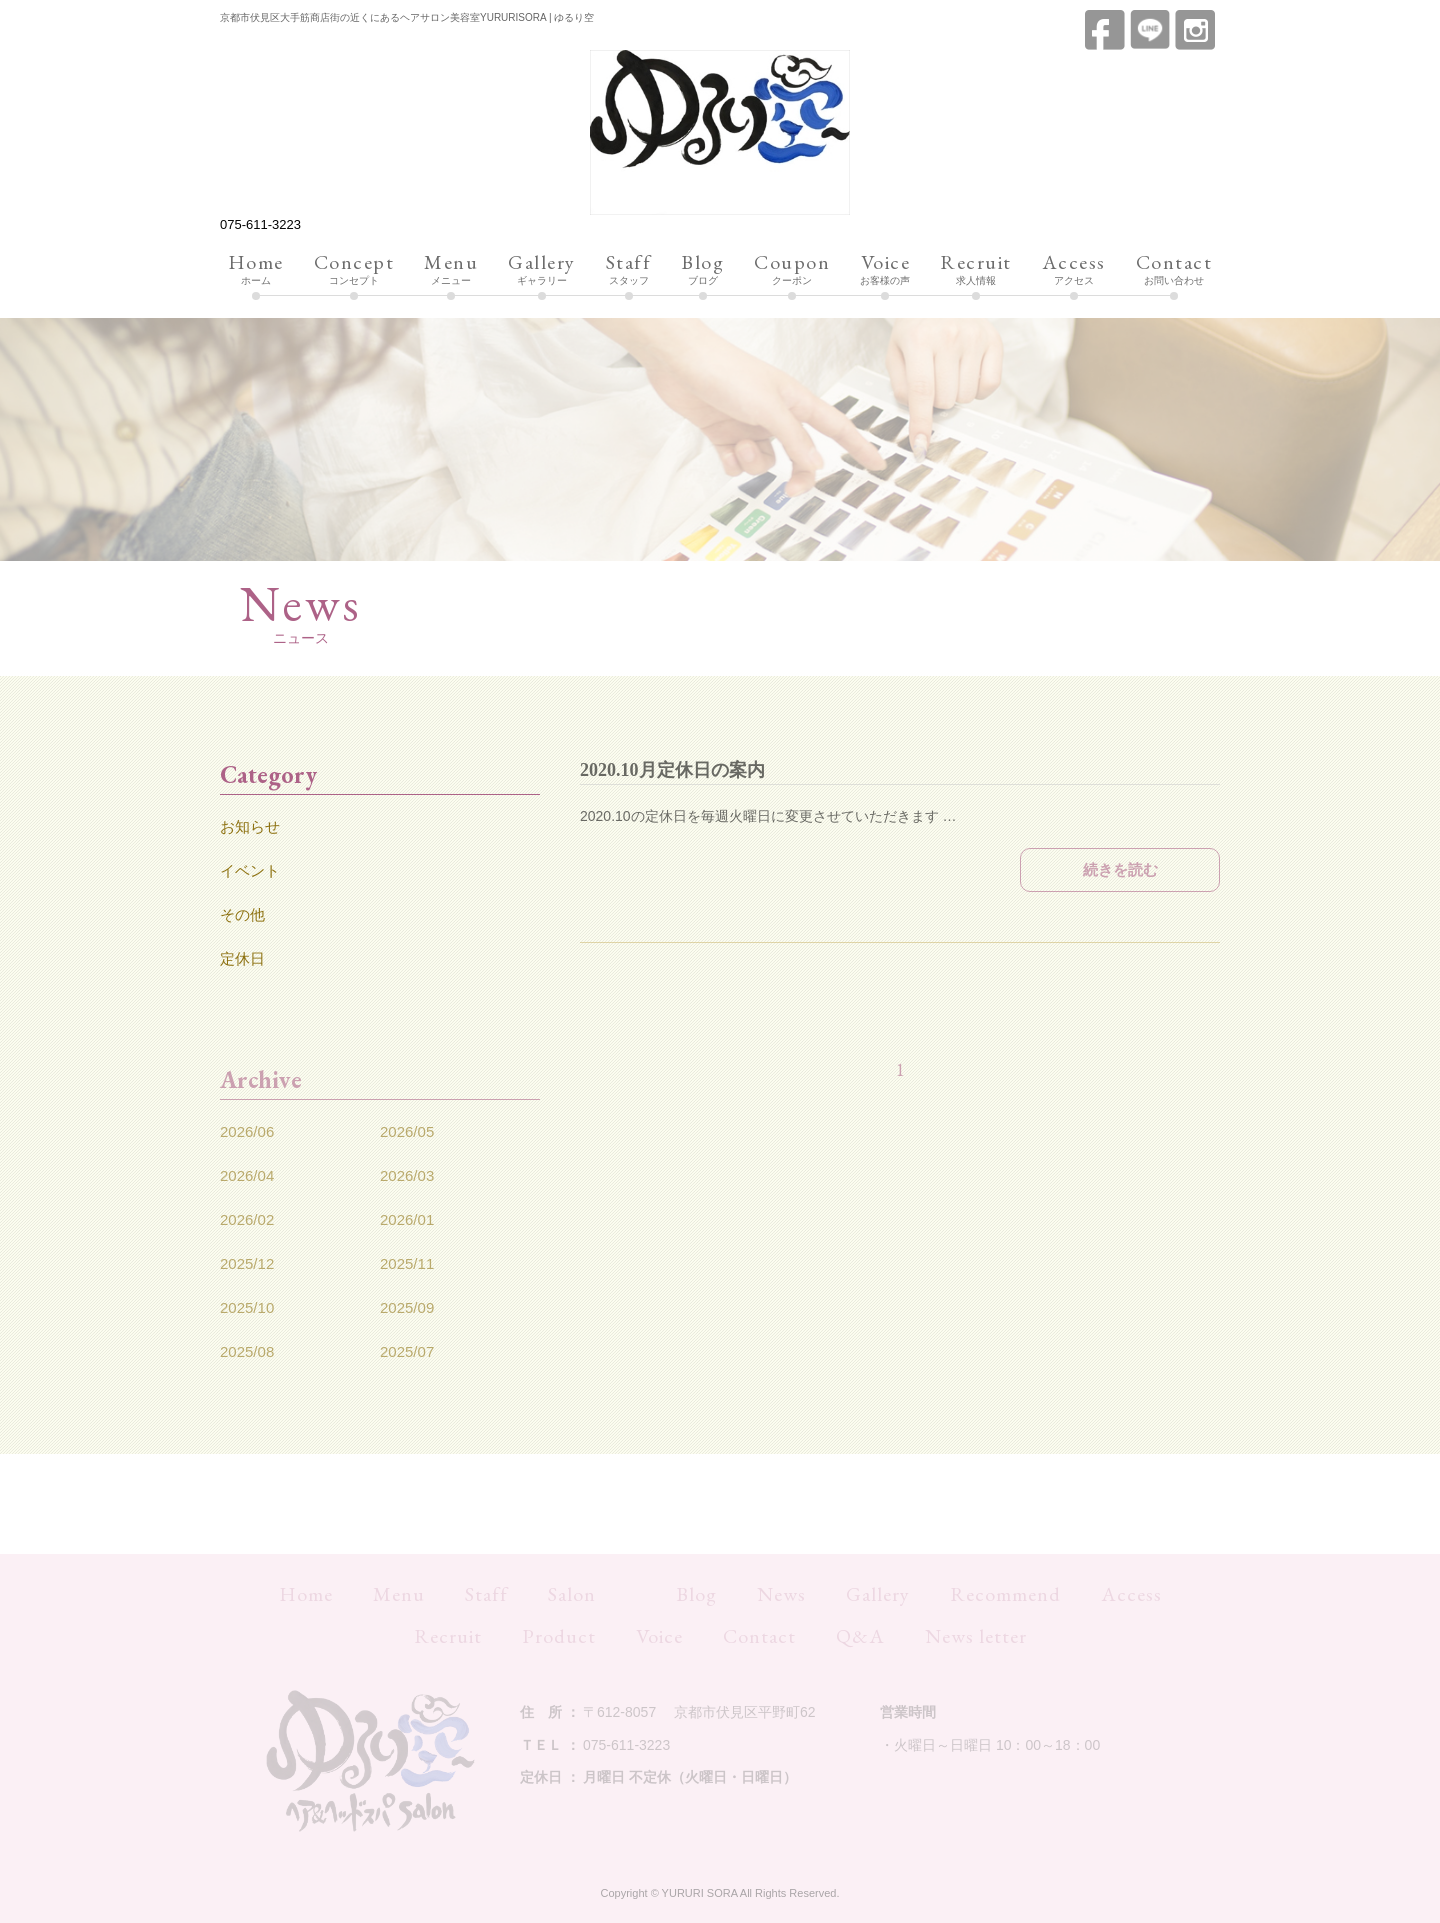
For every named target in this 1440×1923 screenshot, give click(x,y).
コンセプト (354, 270)
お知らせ (250, 826)
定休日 (242, 958)
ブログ (702, 270)
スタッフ (629, 270)
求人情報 (976, 270)
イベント (250, 870)
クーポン (792, 270)
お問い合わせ (1174, 270)
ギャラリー (542, 270)
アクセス (1074, 270)
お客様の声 (885, 270)
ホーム (256, 270)
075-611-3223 (260, 224)
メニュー (451, 270)
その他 (242, 914)
